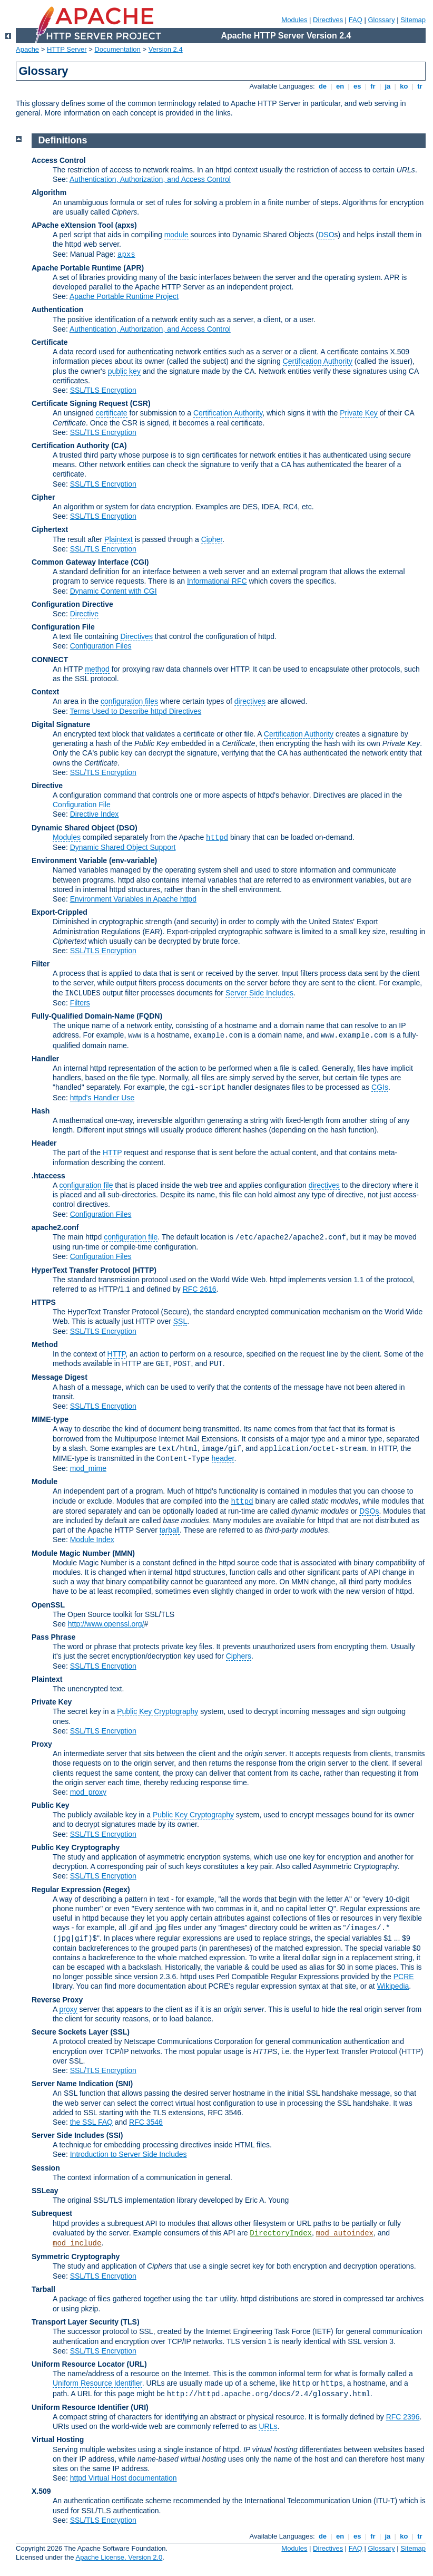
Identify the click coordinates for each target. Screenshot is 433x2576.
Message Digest (59, 1377)
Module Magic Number (71, 1553)
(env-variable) (133, 860)
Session (46, 2168)
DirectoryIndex (281, 2233)
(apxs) (125, 225)
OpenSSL (48, 1605)
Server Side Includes (259, 993)
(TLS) (130, 2322)
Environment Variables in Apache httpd (133, 899)
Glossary (381, 20)
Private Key (359, 413)
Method (45, 1344)
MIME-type (50, 1419)
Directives (328, 20)
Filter (41, 964)
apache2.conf (55, 1227)
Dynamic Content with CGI (113, 591)
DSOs (369, 1511)
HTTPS (44, 1302)
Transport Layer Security (75, 2322)
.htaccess (48, 1175)
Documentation (117, 49)
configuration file (86, 1185)
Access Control (59, 160)
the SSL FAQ (91, 2122)
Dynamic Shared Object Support (123, 847)
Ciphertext (50, 529)
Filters (80, 1003)
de (322, 86)
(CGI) (140, 562)
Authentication (57, 309)
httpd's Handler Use (102, 1097)
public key (124, 371)
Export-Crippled (59, 912)
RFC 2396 (403, 2417)
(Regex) (116, 1889)
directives (249, 701)
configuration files (129, 701)
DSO (326, 234)
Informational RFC (217, 581)
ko (404, 86)
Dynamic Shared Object (73, 828)
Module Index (92, 1539)
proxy (68, 2009)
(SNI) (124, 2083)
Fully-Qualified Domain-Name (83, 1016)
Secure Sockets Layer (70, 2032)
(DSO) (126, 828)
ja (387, 86)
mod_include (77, 2243)
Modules (294, 20)
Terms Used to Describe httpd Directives (135, 711)
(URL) (136, 2364)
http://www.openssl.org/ (106, 1624)
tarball (170, 1530)
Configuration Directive (72, 604)
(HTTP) (144, 1270)
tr (420, 86)
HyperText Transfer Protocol (81, 1270)
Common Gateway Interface (80, 562)
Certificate (49, 342)
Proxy (42, 1744)
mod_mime (88, 1468)
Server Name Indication (73, 2083)
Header (44, 1143)
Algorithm (49, 192)
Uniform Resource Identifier (97, 2383)
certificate (111, 413)
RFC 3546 (146, 2122)
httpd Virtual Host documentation (123, 2478)
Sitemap (413, 20)
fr (373, 86)
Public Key (51, 1805)
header (223, 1458)
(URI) (139, 2407)
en (340, 86)
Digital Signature (61, 724)
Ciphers (238, 1656)
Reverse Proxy (57, 2000)
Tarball (43, 2289)
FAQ (355, 20)
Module (44, 1481)
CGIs (379, 1087)
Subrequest (52, 2213)
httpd (217, 838)
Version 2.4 (166, 49)
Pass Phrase (53, 1637)
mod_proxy (88, 1792)
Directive (84, 613)
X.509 (41, 2491)
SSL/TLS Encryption (103, 390)
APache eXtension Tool (72, 225)
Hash (41, 1111)
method (97, 669)
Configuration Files (101, 646)
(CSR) (140, 403)
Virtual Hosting (58, 2439)
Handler (45, 1058)
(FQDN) (149, 1016)
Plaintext (118, 539)
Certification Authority (317, 361)
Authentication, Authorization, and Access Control (150, 179)
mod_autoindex (344, 2233)
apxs (126, 254)
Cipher (43, 497)
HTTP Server (67, 49)
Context (45, 691)
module (176, 234)
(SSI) (114, 2135)
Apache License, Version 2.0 (118, 2557)
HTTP (112, 1152)
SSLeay (45, 2190)
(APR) (133, 268)
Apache (27, 49)
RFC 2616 (199, 1289)
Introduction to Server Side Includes (128, 2154)
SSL (180, 1321)
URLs (268, 2426)
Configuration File (63, 627)
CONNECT (50, 659)
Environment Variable (69, 860)
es (357, 86)
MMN (123, 1553)
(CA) (119, 445)
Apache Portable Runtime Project (124, 296)
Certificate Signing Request (80, 403)
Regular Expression (66, 1889)
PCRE (403, 1976)
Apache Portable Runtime (76, 268)
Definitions (62, 140)
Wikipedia (393, 1986)
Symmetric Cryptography (76, 2256)
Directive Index (94, 814)
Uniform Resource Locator (78, 2364)
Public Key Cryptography (157, 1711)
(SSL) (120, 2032)
